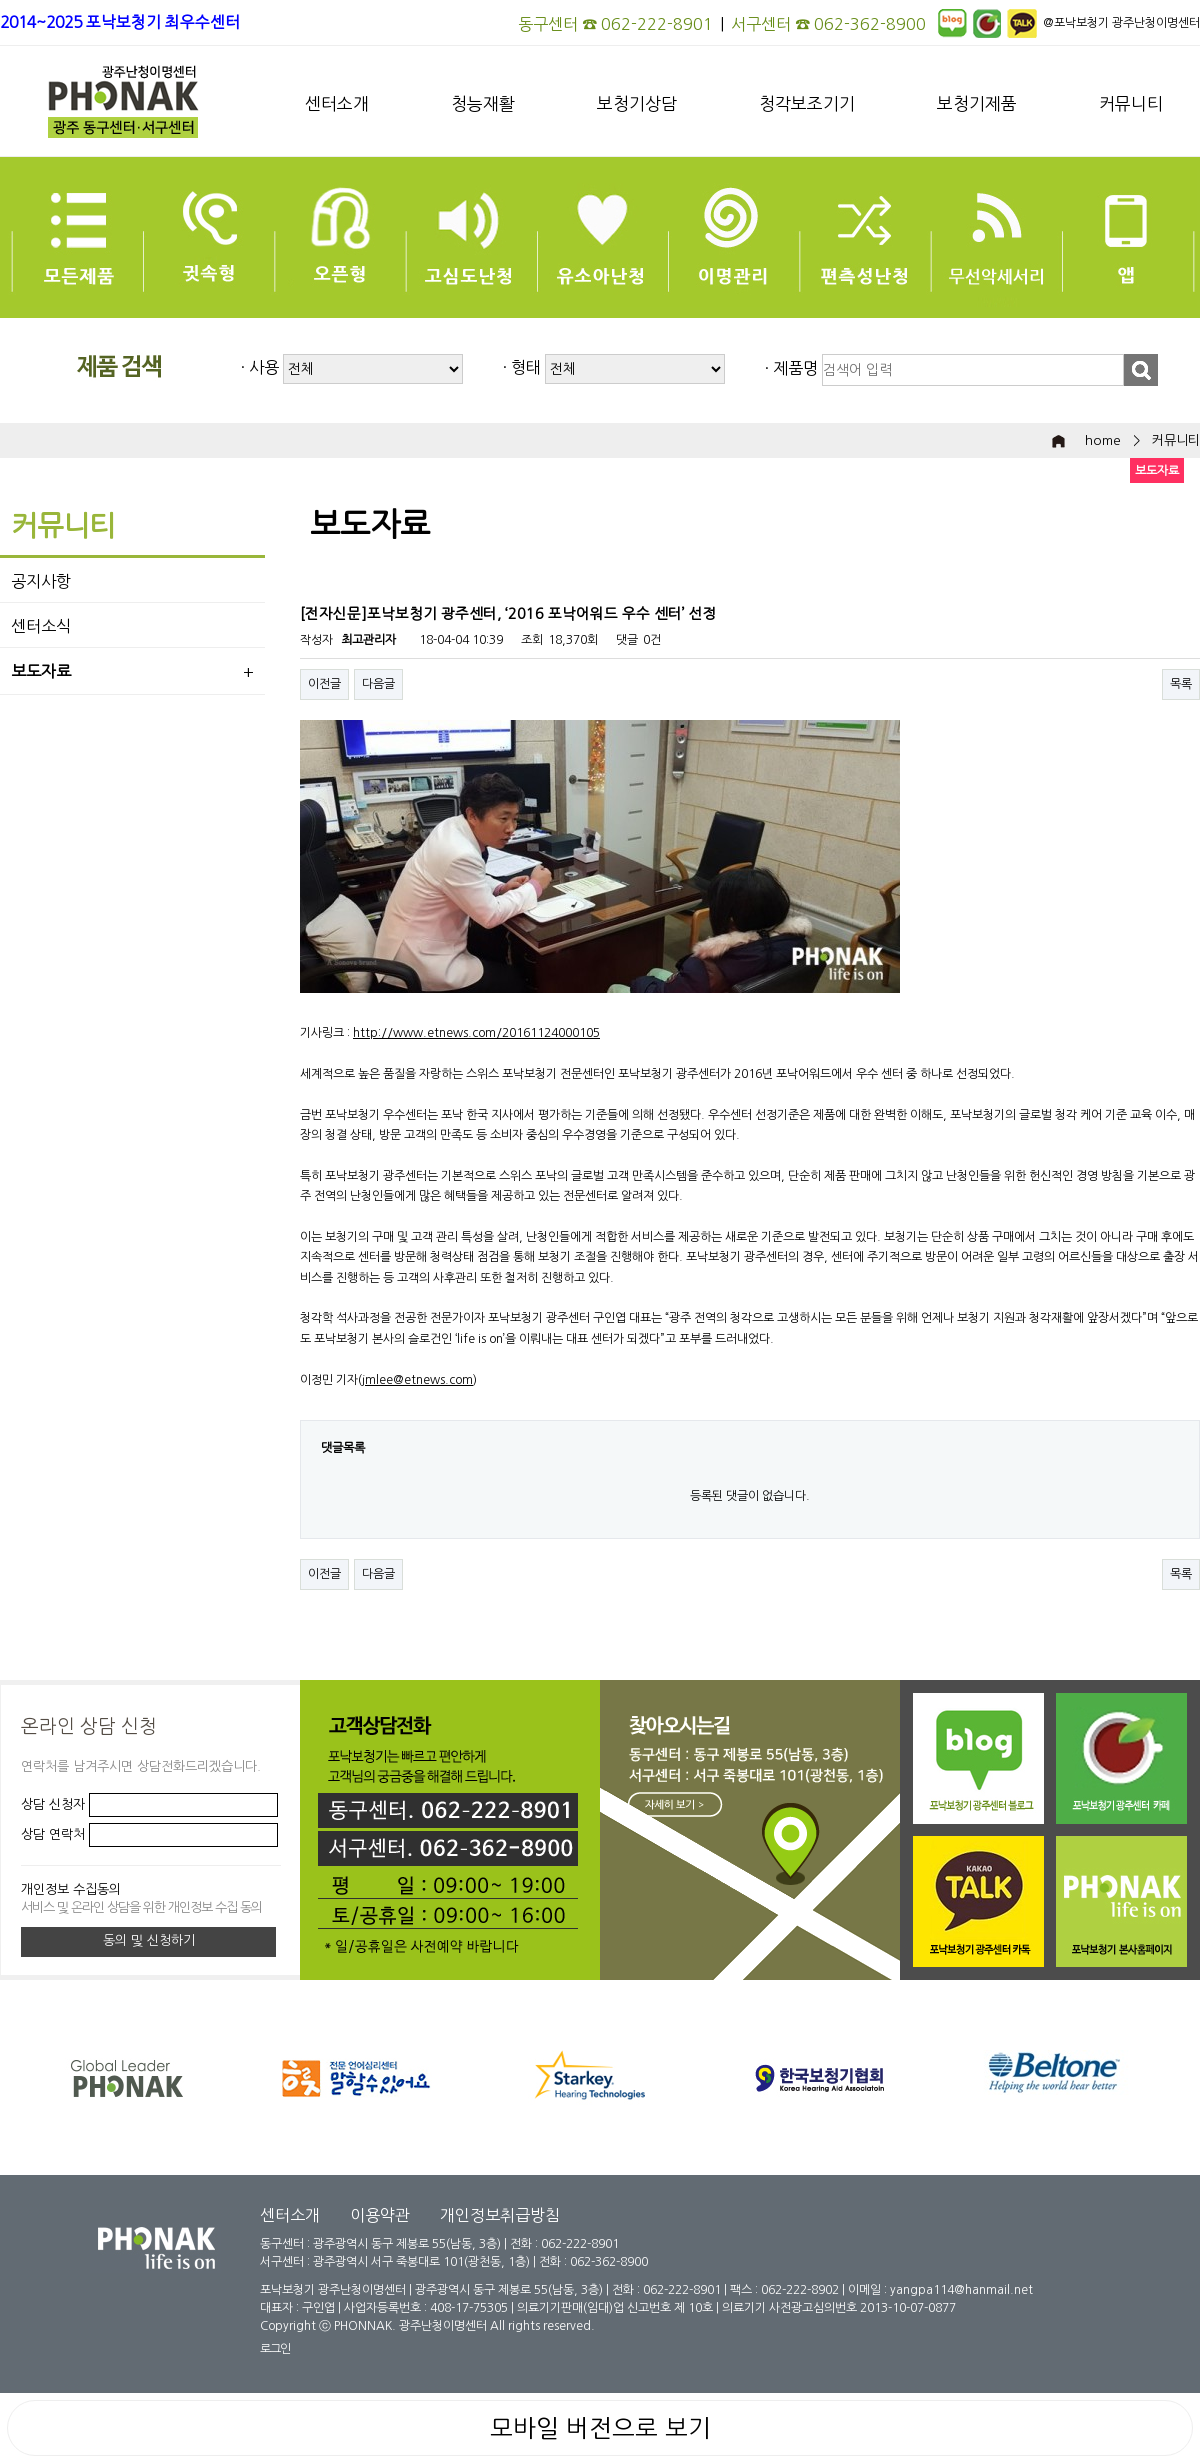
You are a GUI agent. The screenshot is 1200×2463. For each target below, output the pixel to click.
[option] (620, 2077)
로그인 (274, 2349)
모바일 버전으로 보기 (600, 2428)
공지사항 (41, 581)
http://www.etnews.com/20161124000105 (476, 1033)
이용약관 (380, 2215)
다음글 (378, 684)
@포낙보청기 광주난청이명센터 (1121, 23)
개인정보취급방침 (500, 2215)
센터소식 (41, 626)
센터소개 (337, 103)
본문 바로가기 (0, 0)
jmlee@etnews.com (417, 1380)
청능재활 (483, 103)
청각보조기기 (807, 103)
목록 (1181, 684)
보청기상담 (637, 103)
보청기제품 (977, 103)
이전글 (324, 684)
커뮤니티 (1131, 103)
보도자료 (41, 671)
